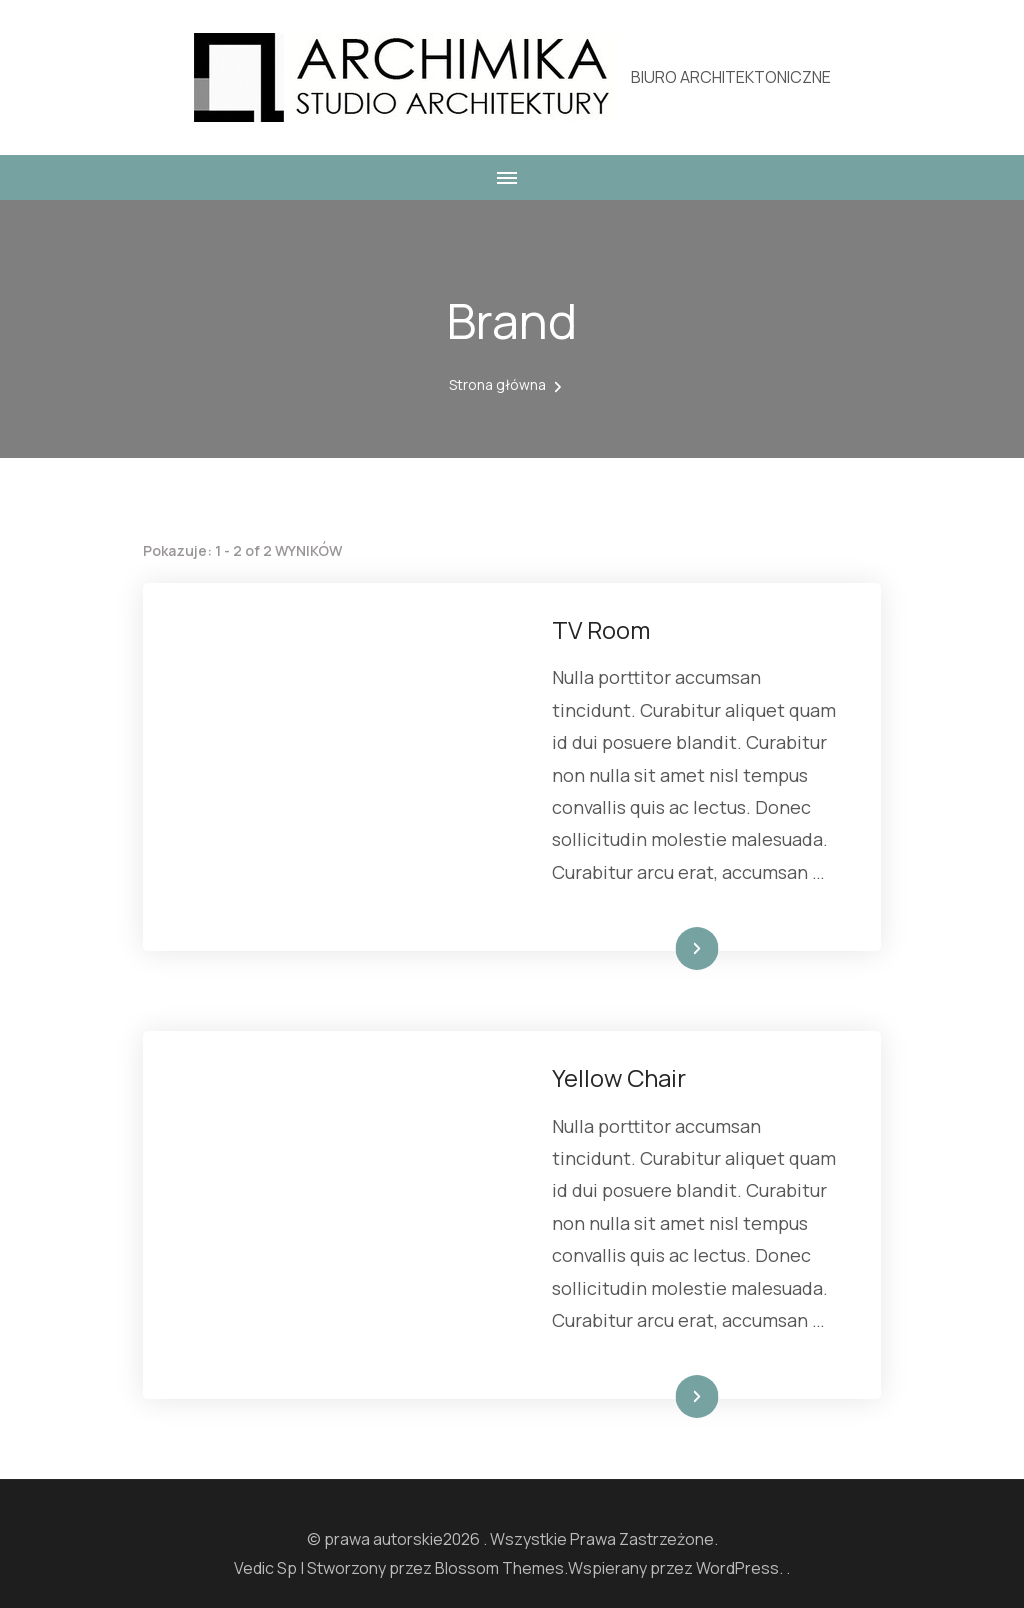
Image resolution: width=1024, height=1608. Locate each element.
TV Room (601, 629)
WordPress (737, 1568)
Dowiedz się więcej (650, 948)
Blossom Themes (499, 1568)
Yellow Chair (619, 1077)
